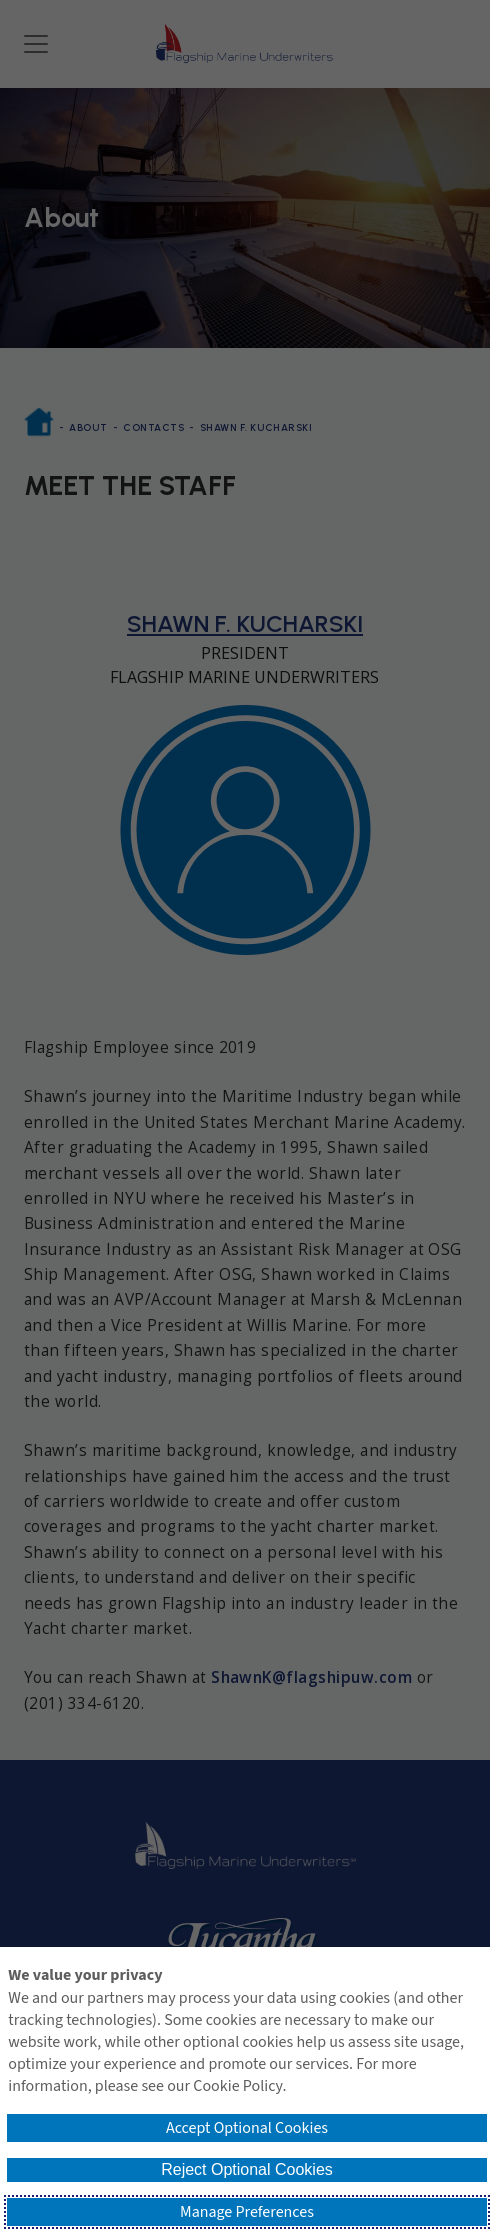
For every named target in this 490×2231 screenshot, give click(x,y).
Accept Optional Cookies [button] (247, 2128)
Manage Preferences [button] (247, 2212)
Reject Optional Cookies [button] (247, 2169)
